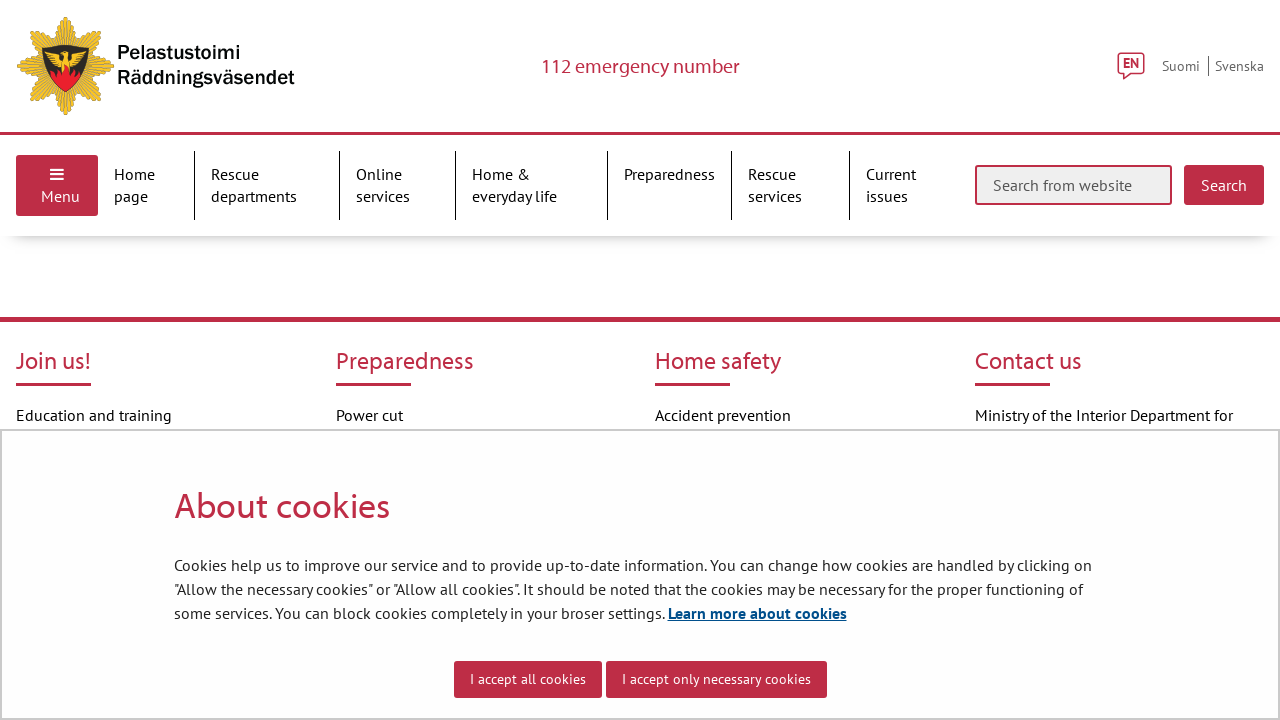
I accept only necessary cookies (716, 679)
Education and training (94, 415)
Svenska (1239, 65)
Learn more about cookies (757, 613)
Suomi (1181, 65)
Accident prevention (723, 415)
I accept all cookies (528, 679)
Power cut (369, 415)
